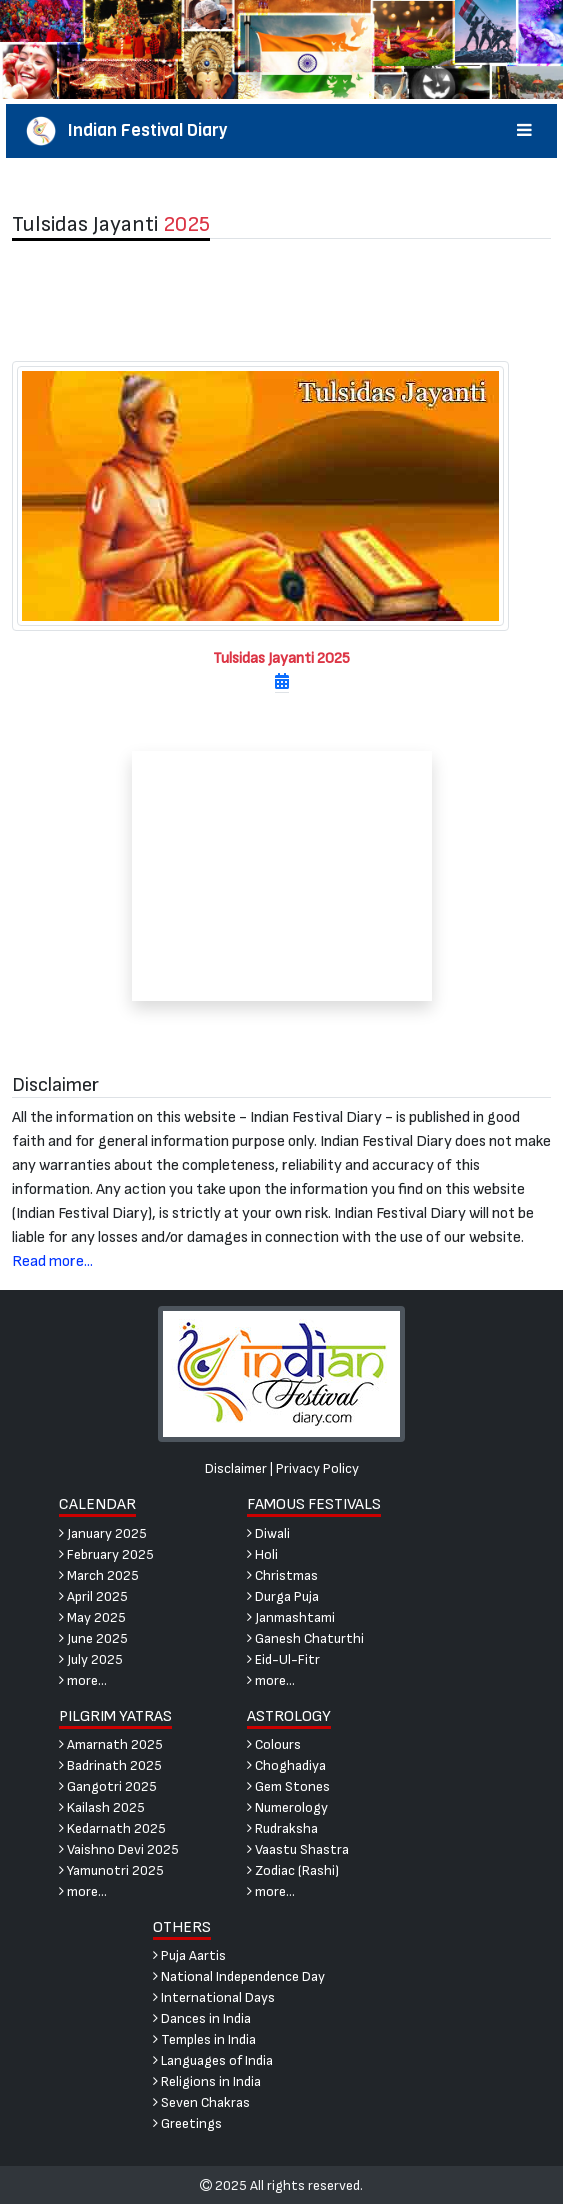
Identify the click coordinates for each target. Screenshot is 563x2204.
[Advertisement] (281, 300)
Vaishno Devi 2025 (119, 1849)
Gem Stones (288, 1786)
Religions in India (207, 2081)
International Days (214, 1997)
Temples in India (204, 2039)
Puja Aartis (189, 1955)
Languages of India (213, 2060)
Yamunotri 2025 (111, 1870)
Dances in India (202, 2018)
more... (83, 1680)
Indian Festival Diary (282, 131)
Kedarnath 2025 (112, 1828)
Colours (274, 1744)
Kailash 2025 (102, 1807)
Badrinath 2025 (110, 1765)
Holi (262, 1554)
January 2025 (103, 1533)
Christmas (282, 1575)
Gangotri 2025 (108, 1786)
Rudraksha (282, 1828)
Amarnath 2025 (111, 1744)
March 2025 (99, 1575)
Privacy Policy (317, 1468)
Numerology (287, 1807)
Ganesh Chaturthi (305, 1638)
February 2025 (106, 1554)
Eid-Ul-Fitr (283, 1659)
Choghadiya (286, 1765)
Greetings (187, 2123)
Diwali (268, 1533)
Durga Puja (283, 1596)
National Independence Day (239, 1976)
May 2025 (92, 1617)
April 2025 (93, 1596)
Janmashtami (291, 1617)
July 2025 (91, 1659)
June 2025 (93, 1638)
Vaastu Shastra (298, 1849)
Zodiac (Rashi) (293, 1870)
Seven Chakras (201, 2102)
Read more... (52, 1261)
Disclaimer (236, 1468)
